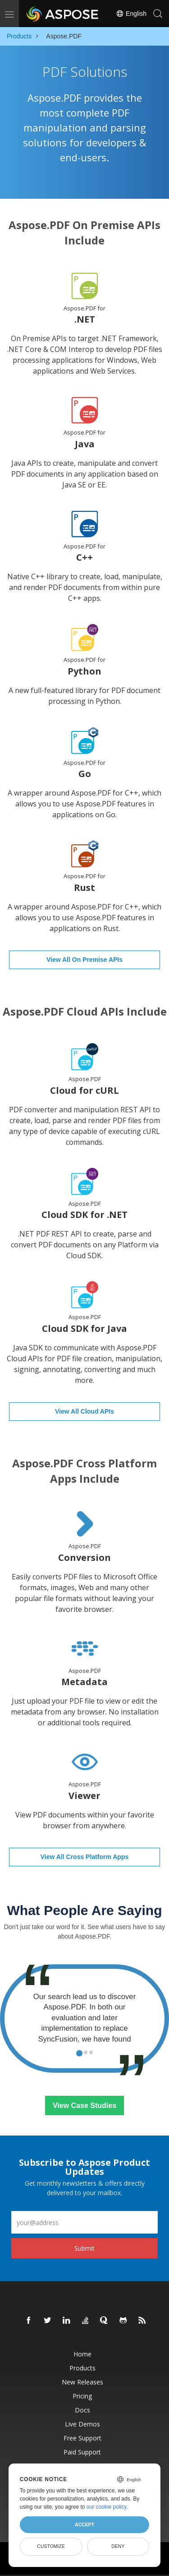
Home (82, 2354)
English (131, 13)
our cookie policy (107, 2507)
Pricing (82, 2396)
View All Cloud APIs (84, 1411)
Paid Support (82, 2452)
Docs (82, 2410)
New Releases (82, 2382)
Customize (51, 2546)
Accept (84, 2524)
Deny (117, 2546)
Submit (84, 2248)
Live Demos (82, 2424)
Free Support (82, 2438)
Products (19, 36)
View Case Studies (84, 2105)
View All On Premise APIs (84, 959)
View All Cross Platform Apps (85, 1856)
